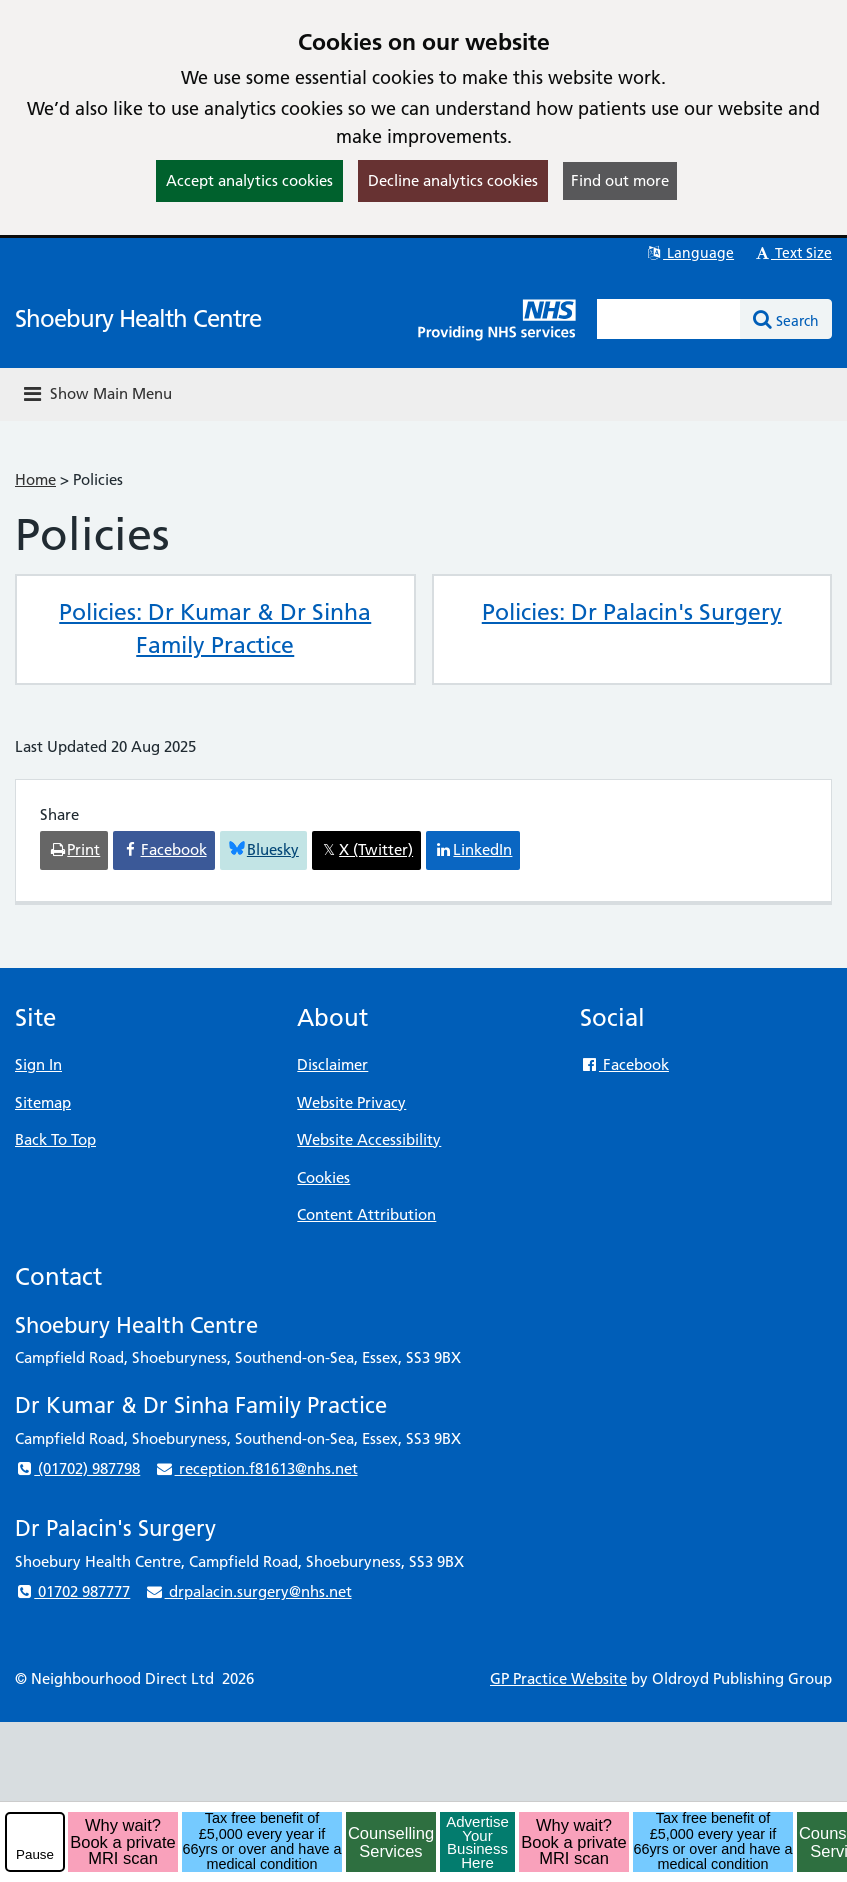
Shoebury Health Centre (138, 318)
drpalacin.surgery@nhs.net (248, 1591)
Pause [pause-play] (35, 1854)
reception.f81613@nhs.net (256, 1468)
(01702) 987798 (77, 1468)
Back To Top (55, 1139)
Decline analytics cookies (453, 180)
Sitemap (43, 1102)
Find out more (620, 180)
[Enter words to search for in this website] (669, 319)
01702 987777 (72, 1591)
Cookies (323, 1177)
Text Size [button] (792, 253)
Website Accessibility (369, 1139)
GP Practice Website (558, 1678)
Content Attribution (366, 1214)
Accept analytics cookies (249, 180)
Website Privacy (351, 1102)
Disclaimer (332, 1064)
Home (35, 479)
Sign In (38, 1064)
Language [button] (689, 253)
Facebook (624, 1064)
